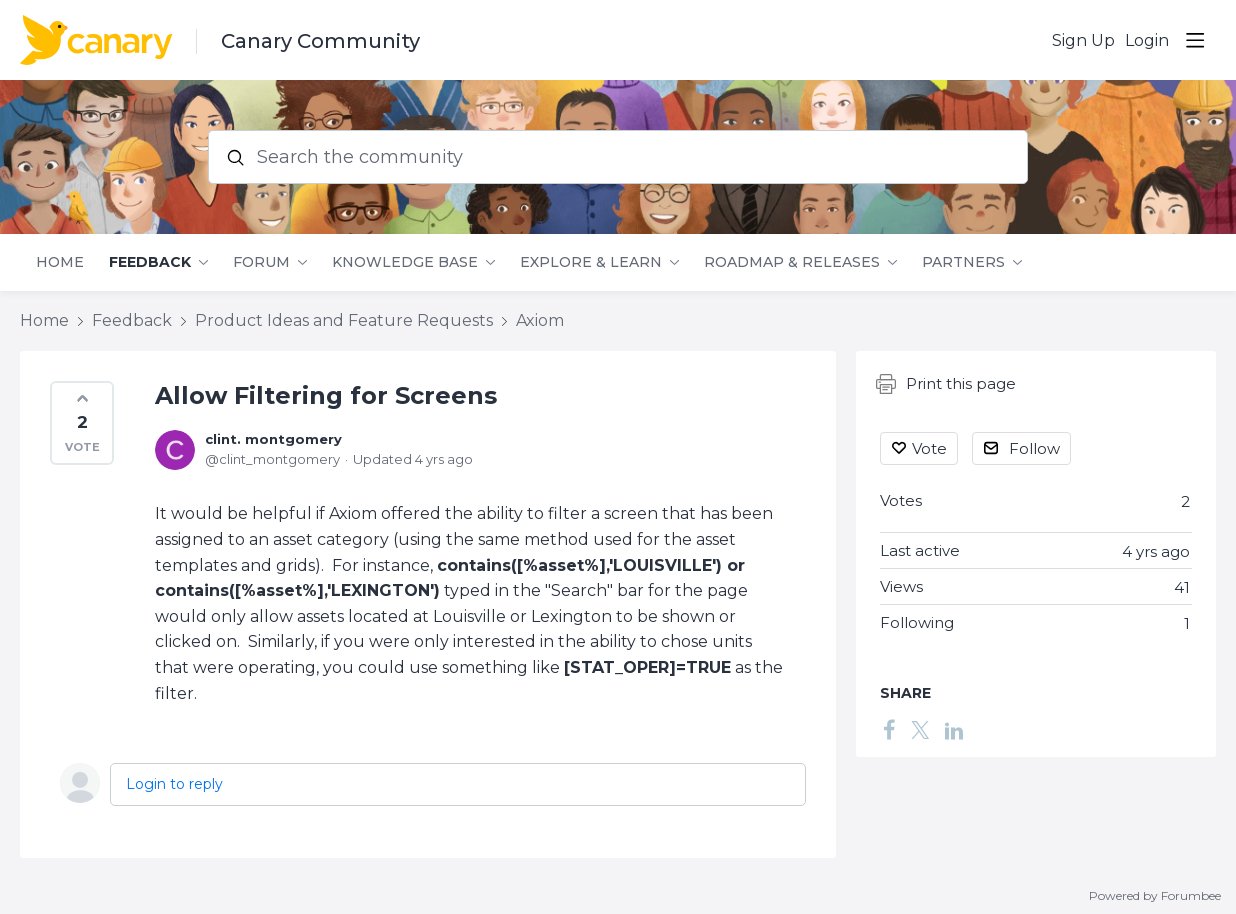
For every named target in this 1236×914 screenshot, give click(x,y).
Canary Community (320, 41)
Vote (929, 448)
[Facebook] (889, 730)
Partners (963, 262)
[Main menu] (1195, 40)
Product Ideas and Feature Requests (344, 320)
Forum (261, 262)
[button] (82, 423)
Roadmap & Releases (792, 262)
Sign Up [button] (1083, 40)
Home (60, 262)
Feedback (150, 262)
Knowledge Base (405, 262)
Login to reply (174, 784)
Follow (1034, 448)
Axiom (540, 320)
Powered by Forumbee (1155, 896)
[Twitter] (920, 730)
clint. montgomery (273, 439)
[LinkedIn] (954, 730)
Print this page (946, 384)
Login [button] (1147, 40)
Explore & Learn (591, 262)
